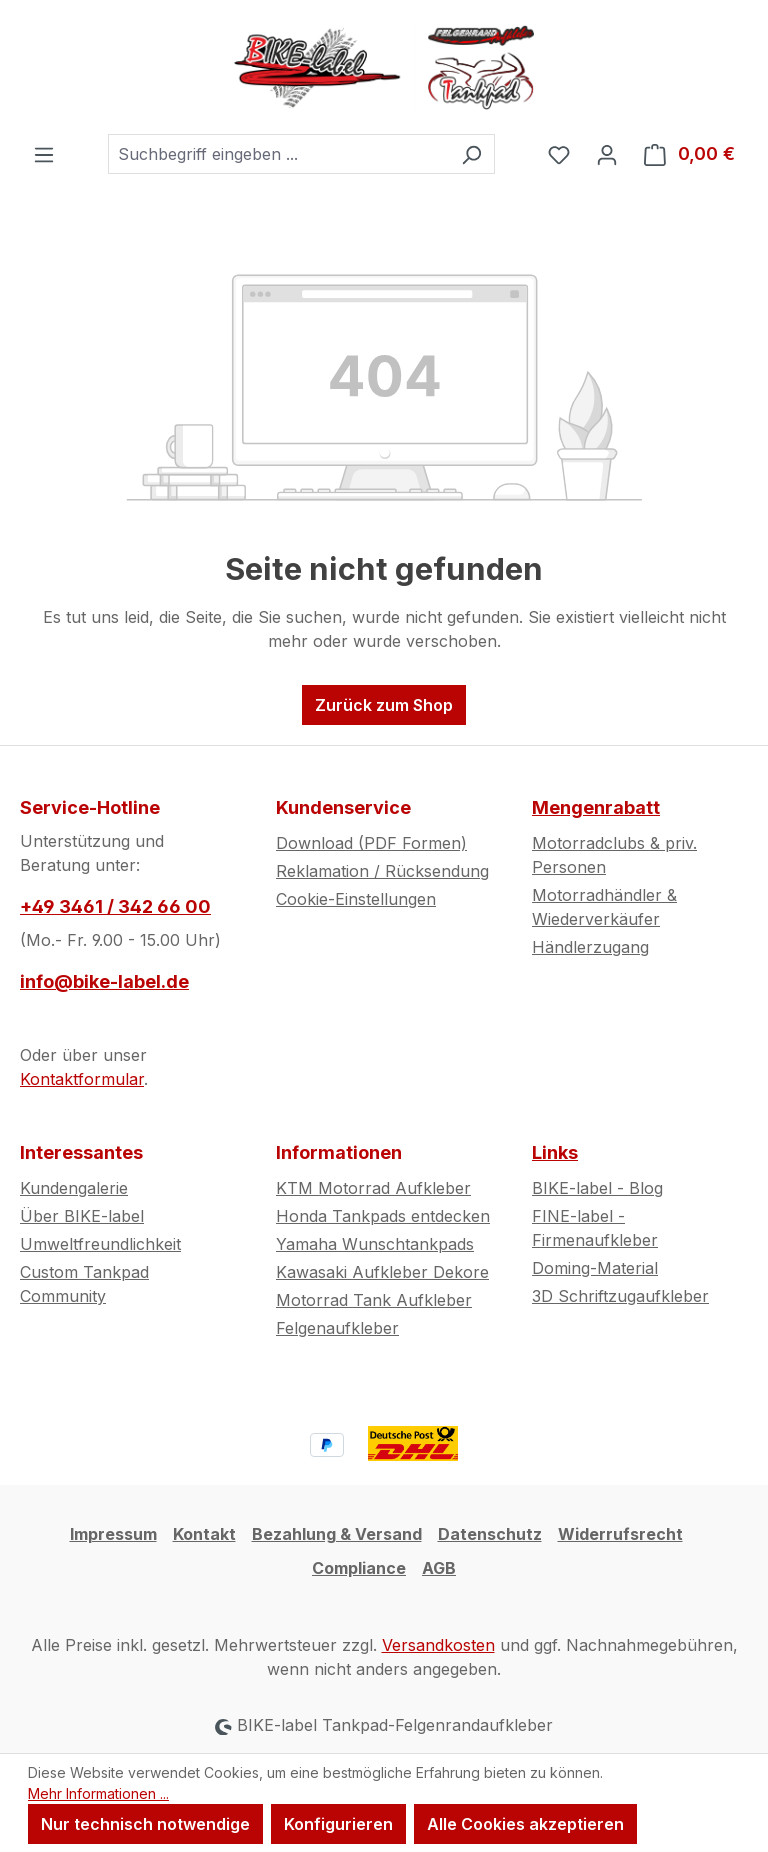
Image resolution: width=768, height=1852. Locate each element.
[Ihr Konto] (607, 154)
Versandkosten (438, 1645)
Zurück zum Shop (384, 705)
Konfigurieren (338, 1824)
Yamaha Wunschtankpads (375, 1244)
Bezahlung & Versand (337, 1534)
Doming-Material (595, 1268)
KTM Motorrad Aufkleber (373, 1188)
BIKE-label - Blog (597, 1188)
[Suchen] (471, 154)
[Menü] (44, 154)
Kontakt (204, 1534)
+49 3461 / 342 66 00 (115, 906)
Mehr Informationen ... (98, 1793)
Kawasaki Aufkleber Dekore (382, 1272)
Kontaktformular (82, 1079)
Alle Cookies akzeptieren (525, 1824)
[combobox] (278, 154)
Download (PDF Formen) (371, 843)
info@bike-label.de (104, 981)
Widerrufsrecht (620, 1534)
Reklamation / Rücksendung (382, 871)
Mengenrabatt (596, 807)
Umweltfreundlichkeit (100, 1244)
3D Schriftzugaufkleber (620, 1296)
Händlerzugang (590, 947)
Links (555, 1152)
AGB (439, 1568)
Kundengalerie (74, 1188)
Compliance (359, 1568)
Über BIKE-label (82, 1216)
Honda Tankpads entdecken (383, 1216)
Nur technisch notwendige (145, 1824)
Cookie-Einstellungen (356, 899)
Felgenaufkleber (337, 1328)
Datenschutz (490, 1534)
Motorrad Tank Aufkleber (374, 1300)
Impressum (113, 1534)
